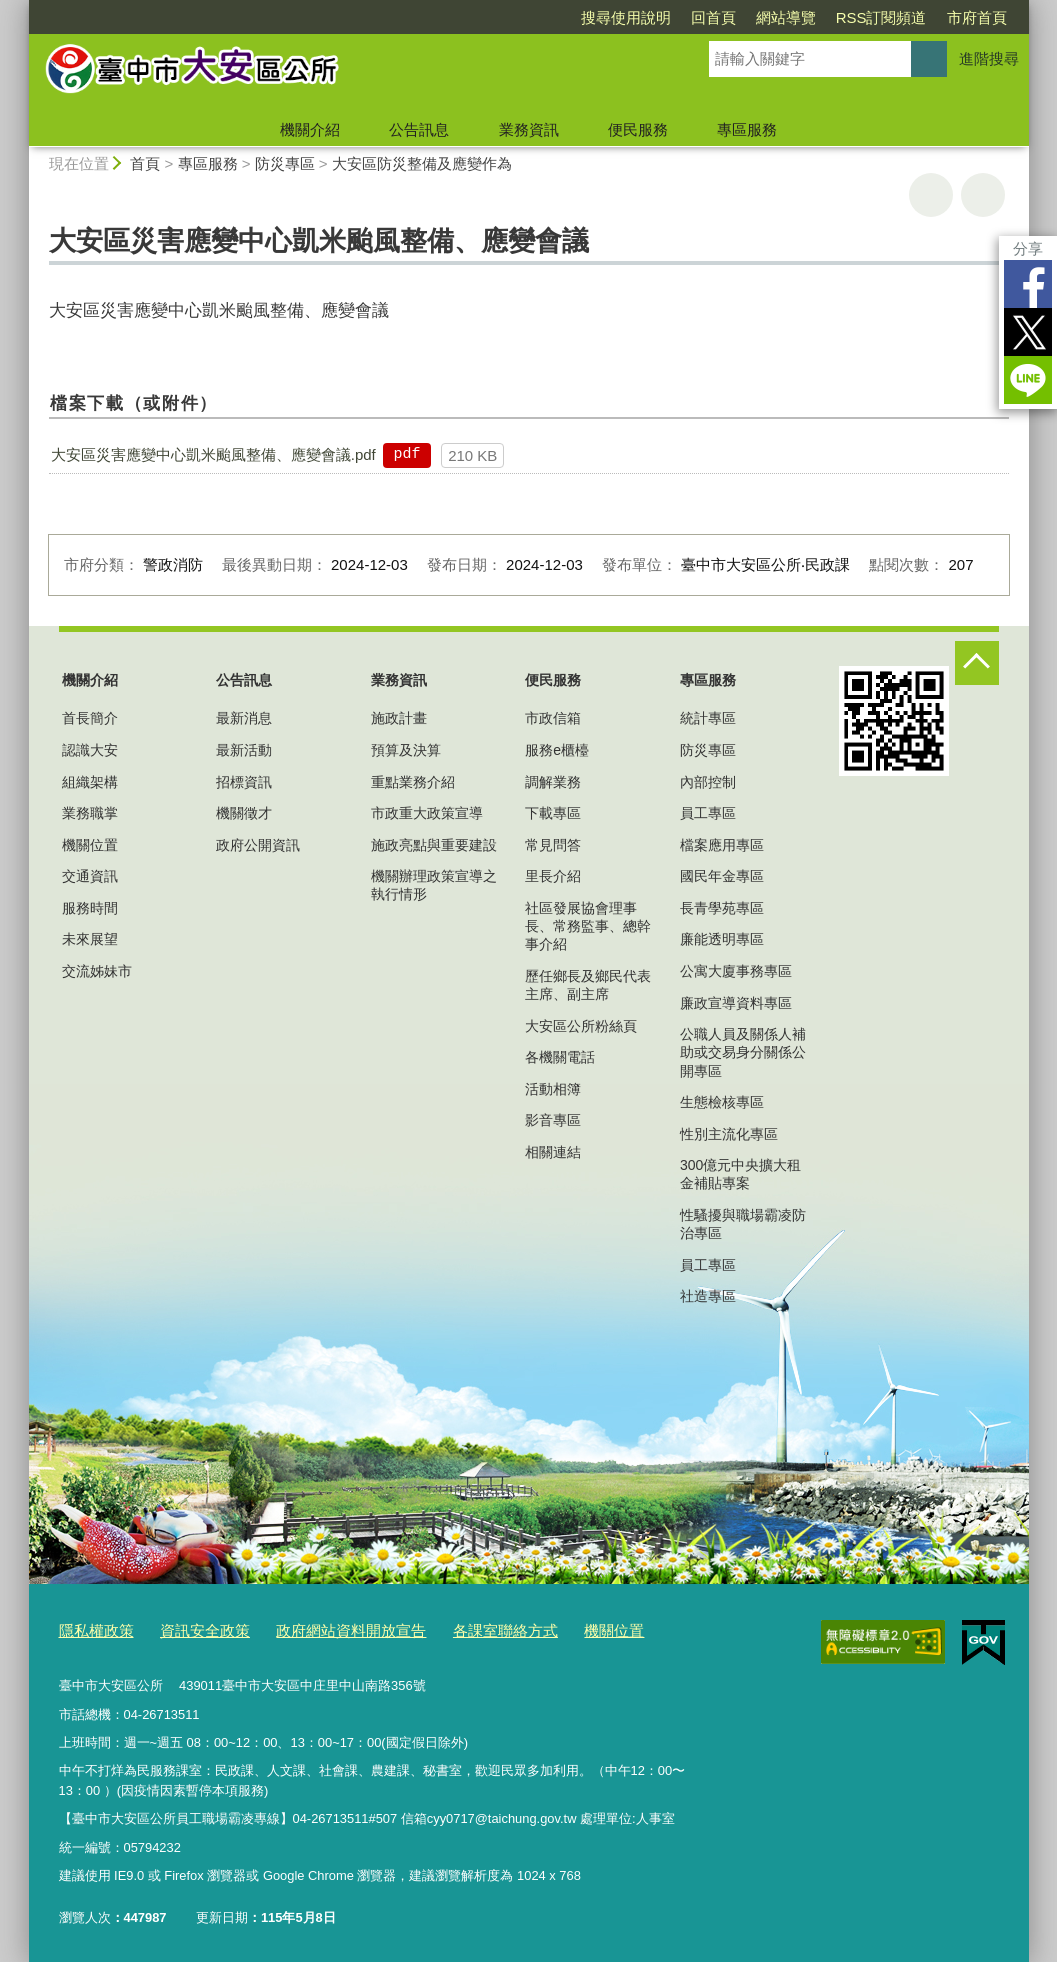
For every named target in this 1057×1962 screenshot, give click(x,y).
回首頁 (713, 17)
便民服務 (638, 129)
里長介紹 (553, 876)
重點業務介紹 (413, 782)
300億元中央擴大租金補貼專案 (740, 1174)
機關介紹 (310, 129)
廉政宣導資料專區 (736, 1003)
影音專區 (553, 1120)
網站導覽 (786, 17)
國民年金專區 (722, 876)
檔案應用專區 (722, 845)
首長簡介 (90, 718)
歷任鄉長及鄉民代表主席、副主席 (588, 985)
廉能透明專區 (722, 939)
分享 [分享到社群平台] (1028, 248)
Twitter (1028, 332)
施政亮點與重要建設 (434, 845)
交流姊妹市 (97, 971)
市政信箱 (553, 718)
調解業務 (553, 782)
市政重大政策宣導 (427, 813)
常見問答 (553, 845)
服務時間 (90, 908)
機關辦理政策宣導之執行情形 (434, 885)
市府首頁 (977, 17)
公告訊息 (419, 129)
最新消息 (244, 718)
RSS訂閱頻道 (881, 17)
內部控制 (708, 782)
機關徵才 (244, 813)
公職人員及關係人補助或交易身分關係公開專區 (743, 1052)
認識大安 (90, 750)
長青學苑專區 (722, 908)
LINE (1028, 380)
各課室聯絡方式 (456, 1629)
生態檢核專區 (722, 1102)
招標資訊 (244, 782)
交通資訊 (90, 876)
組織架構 (90, 782)
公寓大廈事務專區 (736, 971)
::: (20, 8)
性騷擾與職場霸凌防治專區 (743, 1224)
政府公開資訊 (258, 845)
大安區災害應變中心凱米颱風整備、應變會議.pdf (213, 454)
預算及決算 (406, 750)
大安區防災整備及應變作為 (422, 163)
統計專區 (708, 718)
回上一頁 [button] (983, 195)
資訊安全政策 (189, 1629)
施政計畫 (399, 718)
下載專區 (553, 813)
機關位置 (90, 845)
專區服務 (747, 129)
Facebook (1028, 284)
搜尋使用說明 (626, 17)
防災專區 (285, 163)
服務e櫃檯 (557, 750)
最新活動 (244, 750)
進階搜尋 (989, 58)
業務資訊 (529, 129)
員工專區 (708, 813)
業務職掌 (90, 813)
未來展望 (90, 939)
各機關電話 (560, 1057)
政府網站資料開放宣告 (319, 1629)
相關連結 (553, 1152)
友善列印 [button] (931, 195)
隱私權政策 (91, 1629)
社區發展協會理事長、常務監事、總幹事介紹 (588, 926)
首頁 (145, 163)
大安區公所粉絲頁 (581, 1026)
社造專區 (708, 1296)
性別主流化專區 (729, 1134)
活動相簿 (553, 1089)
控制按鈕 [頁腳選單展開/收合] (977, 663)
